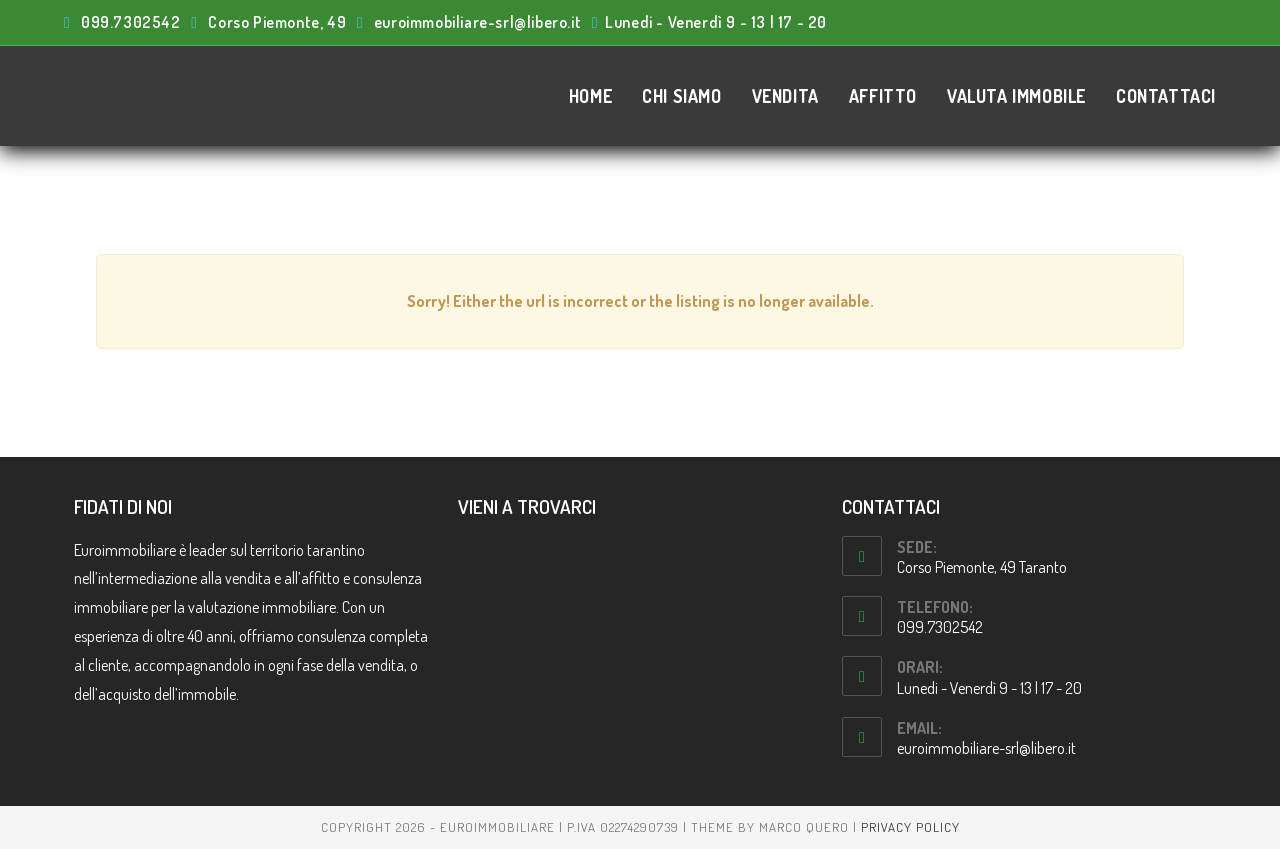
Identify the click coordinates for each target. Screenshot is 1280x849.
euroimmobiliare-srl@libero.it (986, 748)
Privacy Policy (910, 827)
